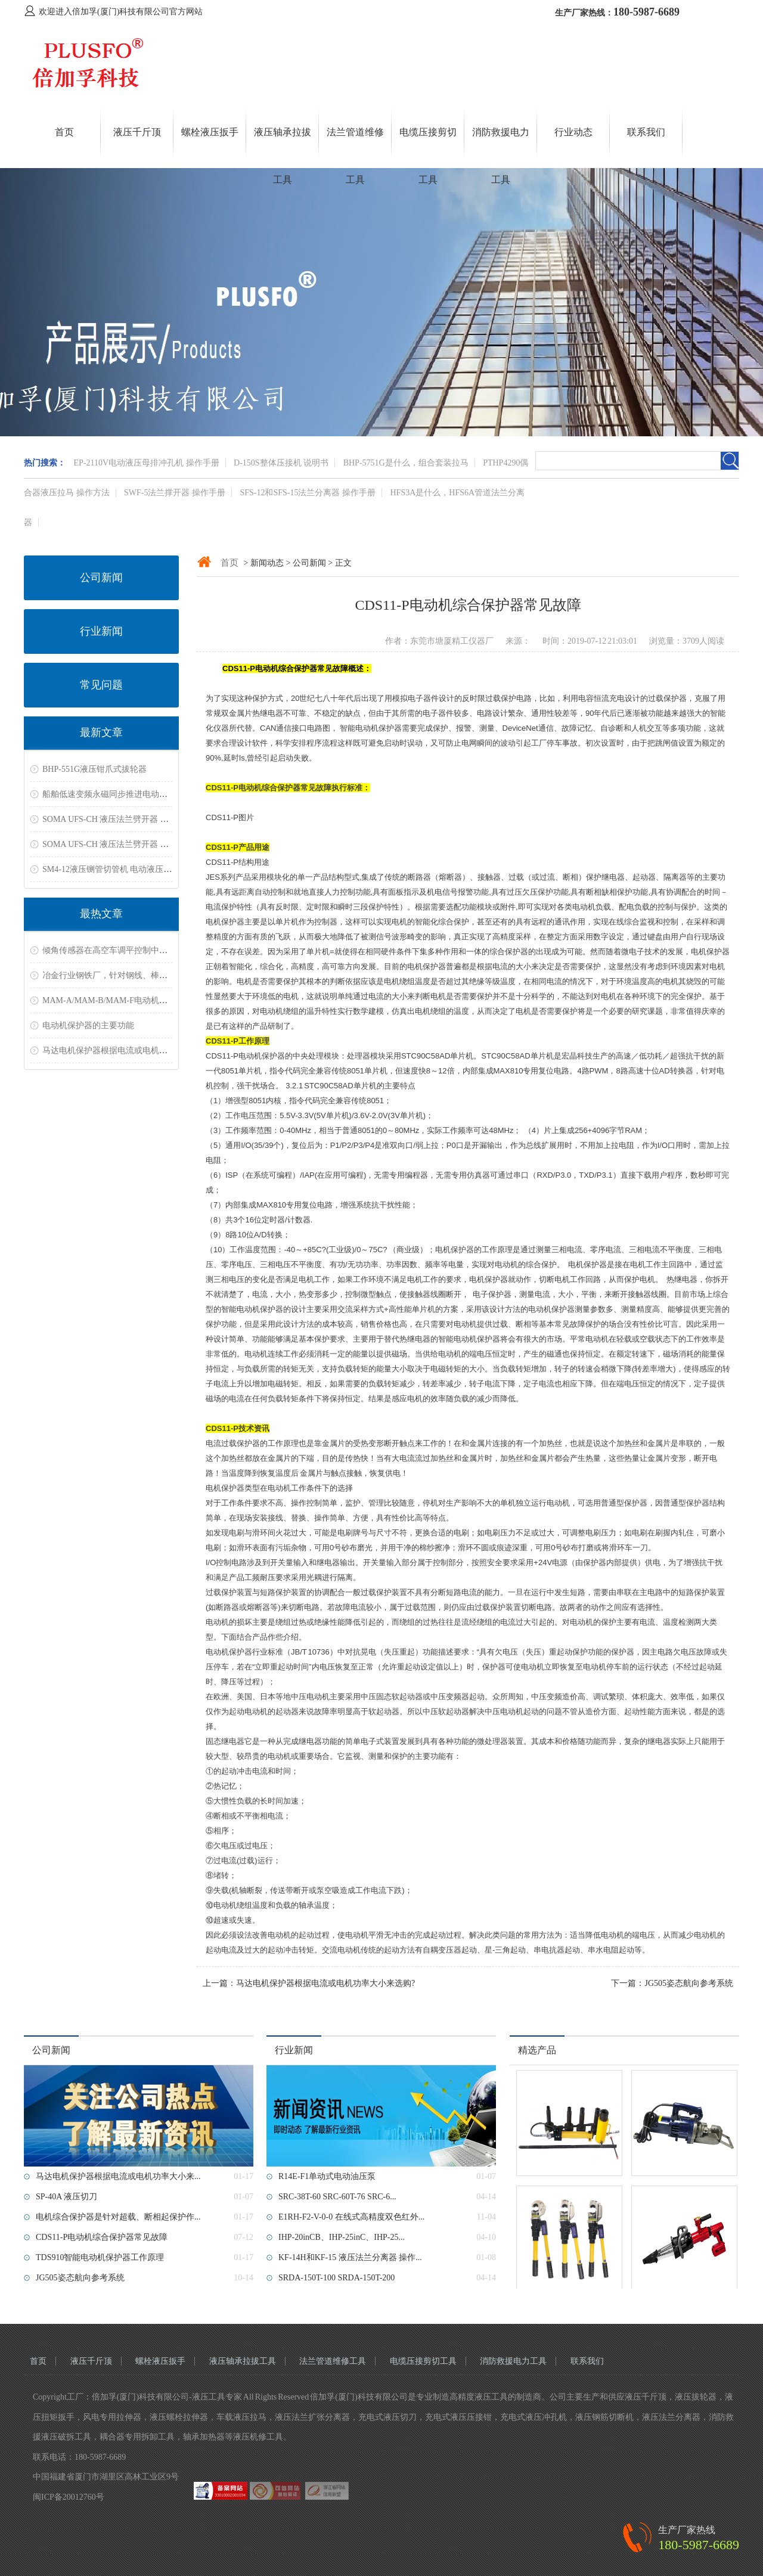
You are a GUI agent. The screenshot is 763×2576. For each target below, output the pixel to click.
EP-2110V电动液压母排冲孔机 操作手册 (146, 462)
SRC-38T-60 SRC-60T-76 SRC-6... (337, 2196)
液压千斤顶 (137, 132)
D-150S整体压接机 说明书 (281, 462)
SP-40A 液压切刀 (66, 2196)
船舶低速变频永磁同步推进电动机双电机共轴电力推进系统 (150, 794)
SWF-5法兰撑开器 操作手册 (174, 492)
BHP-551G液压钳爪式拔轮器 (94, 769)
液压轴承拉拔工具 (242, 2361)
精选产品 (537, 2050)
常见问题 (101, 685)
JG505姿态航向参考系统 (688, 1983)
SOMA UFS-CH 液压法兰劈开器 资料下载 (118, 819)
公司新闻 (101, 578)
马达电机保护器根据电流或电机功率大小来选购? (131, 1050)
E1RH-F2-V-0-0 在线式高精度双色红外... (351, 2216)
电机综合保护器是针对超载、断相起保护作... (118, 2216)
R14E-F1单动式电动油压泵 (327, 2176)
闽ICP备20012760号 (68, 2497)
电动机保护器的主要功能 (88, 1025)
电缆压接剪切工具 (423, 2361)
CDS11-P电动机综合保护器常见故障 (102, 2237)
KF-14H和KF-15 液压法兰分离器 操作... (350, 2257)
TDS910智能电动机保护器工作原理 (100, 2257)
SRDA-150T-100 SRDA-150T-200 (336, 2277)
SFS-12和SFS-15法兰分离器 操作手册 (308, 492)
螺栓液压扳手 (209, 132)
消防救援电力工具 (513, 2361)
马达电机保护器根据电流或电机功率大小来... (118, 2176)
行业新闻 (101, 631)
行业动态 (573, 132)
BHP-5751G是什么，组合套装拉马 (406, 462)
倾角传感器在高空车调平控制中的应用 (113, 950)
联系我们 (646, 132)
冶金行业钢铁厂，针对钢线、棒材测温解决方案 (130, 975)
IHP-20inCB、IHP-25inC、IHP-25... (341, 2237)
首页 (64, 132)
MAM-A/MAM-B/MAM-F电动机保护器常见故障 (130, 1000)
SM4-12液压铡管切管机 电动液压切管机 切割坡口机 (137, 869)
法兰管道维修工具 (332, 2361)
